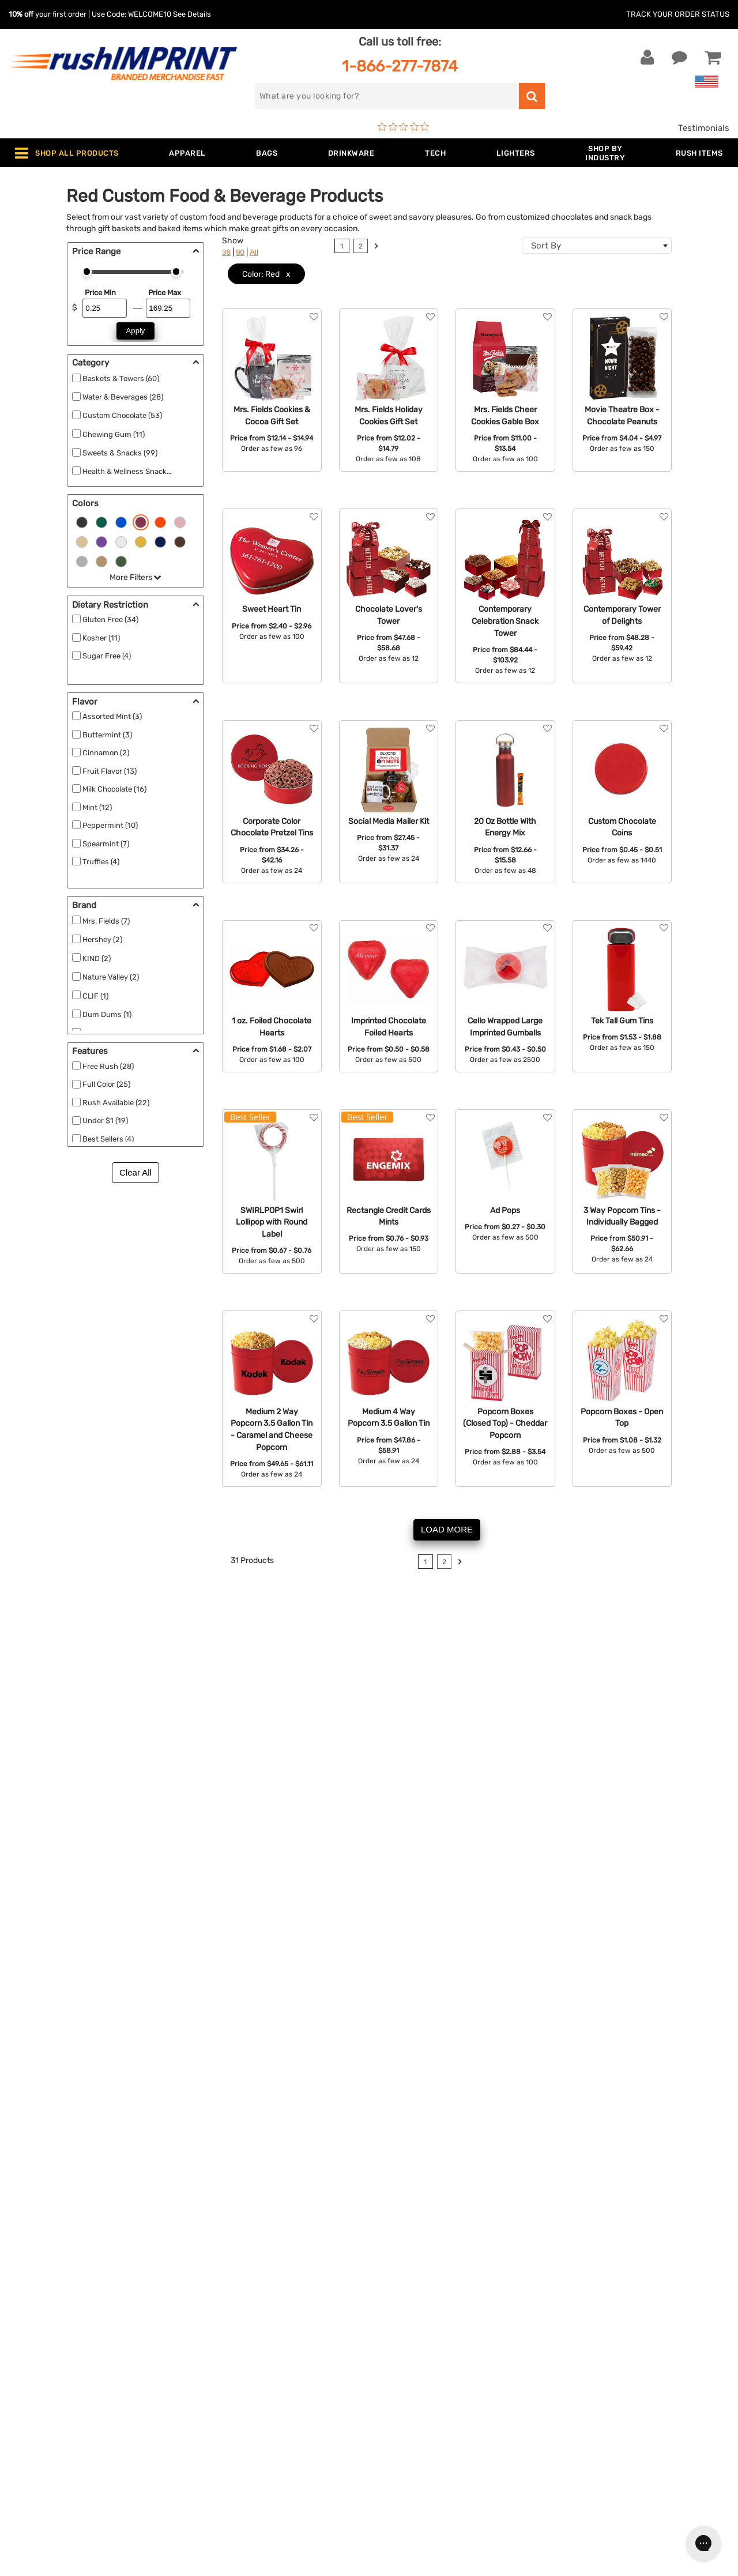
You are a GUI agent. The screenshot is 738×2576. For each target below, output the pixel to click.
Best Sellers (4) (108, 1139)
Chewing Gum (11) (113, 434)
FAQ (386, 2322)
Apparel (213, 2270)
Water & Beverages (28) (122, 397)
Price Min (100, 292)
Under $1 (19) (105, 1120)
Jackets (214, 2287)
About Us (397, 2270)
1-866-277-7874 (400, 66)
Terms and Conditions (422, 2357)
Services (395, 2305)
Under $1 (216, 2446)
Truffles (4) (100, 861)
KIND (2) (96, 958)
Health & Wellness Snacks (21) (133, 471)
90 (240, 252)
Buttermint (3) (107, 734)
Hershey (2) (102, 939)
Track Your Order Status (677, 14)
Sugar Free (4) (106, 655)
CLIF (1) (95, 996)
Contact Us (45, 2270)
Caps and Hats (227, 2428)
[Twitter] (583, 2374)
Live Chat (45, 2287)
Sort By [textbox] (546, 245)
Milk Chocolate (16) (114, 789)
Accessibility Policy (417, 2392)
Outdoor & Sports (233, 2357)
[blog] (601, 2374)
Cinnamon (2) (105, 752)
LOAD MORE (447, 1529)
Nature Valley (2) (110, 977)
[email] (630, 2275)
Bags (208, 2305)
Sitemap (394, 2410)
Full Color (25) (106, 1084)
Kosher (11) (101, 638)
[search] (387, 96)
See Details (192, 14)
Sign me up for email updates (629, 2298)
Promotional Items (235, 2392)
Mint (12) (97, 807)
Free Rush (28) (108, 1066)
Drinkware (218, 2322)
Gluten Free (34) (110, 619)
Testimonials (703, 128)
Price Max (164, 292)
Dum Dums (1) (106, 1014)
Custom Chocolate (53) (122, 415)
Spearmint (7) (105, 843)
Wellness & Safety (233, 2375)
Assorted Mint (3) (112, 716)
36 (226, 252)
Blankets (215, 2410)
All (254, 252)
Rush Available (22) (115, 1102)
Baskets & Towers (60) (120, 378)
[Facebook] (566, 2374)
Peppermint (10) (110, 825)
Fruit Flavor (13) (109, 771)
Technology (221, 2340)
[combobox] (597, 246)
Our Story (397, 2287)
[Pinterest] (618, 2374)
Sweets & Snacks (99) (119, 453)
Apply (135, 330)
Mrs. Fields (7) (106, 921)
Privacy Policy (406, 2375)
